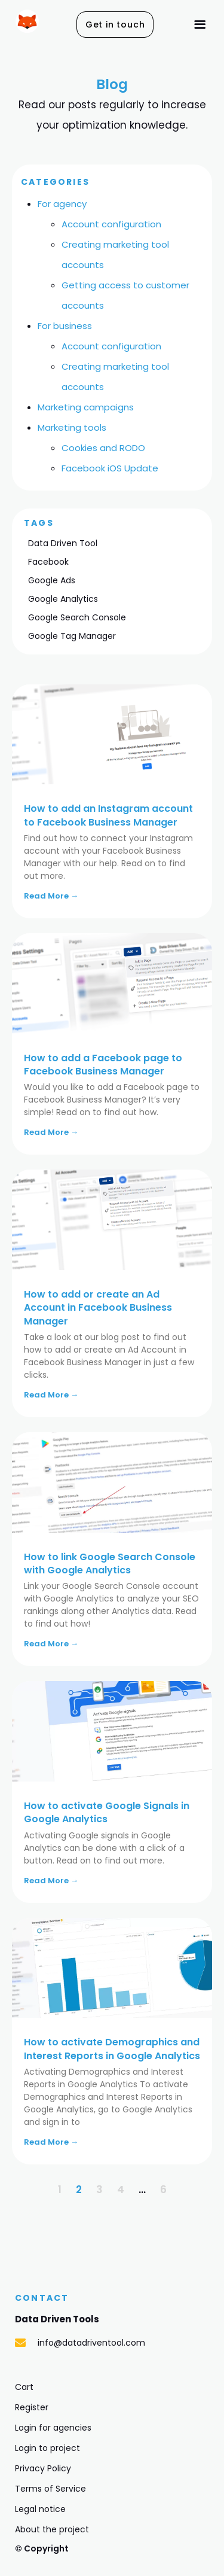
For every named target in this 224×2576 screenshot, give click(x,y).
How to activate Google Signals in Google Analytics (106, 1812)
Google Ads (51, 580)
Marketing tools (72, 427)
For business (65, 325)
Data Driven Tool (62, 543)
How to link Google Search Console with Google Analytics (109, 1563)
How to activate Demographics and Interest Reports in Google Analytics (112, 2048)
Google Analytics (63, 599)
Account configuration (111, 224)
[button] (115, 24)
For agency (62, 203)
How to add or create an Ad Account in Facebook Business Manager (98, 1307)
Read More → (51, 896)
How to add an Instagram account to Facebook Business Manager (108, 815)
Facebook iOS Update (110, 468)
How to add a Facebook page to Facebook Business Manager (103, 1064)
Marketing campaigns (86, 407)
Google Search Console (77, 617)
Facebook (48, 562)
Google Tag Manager (72, 636)
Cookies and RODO (103, 447)
